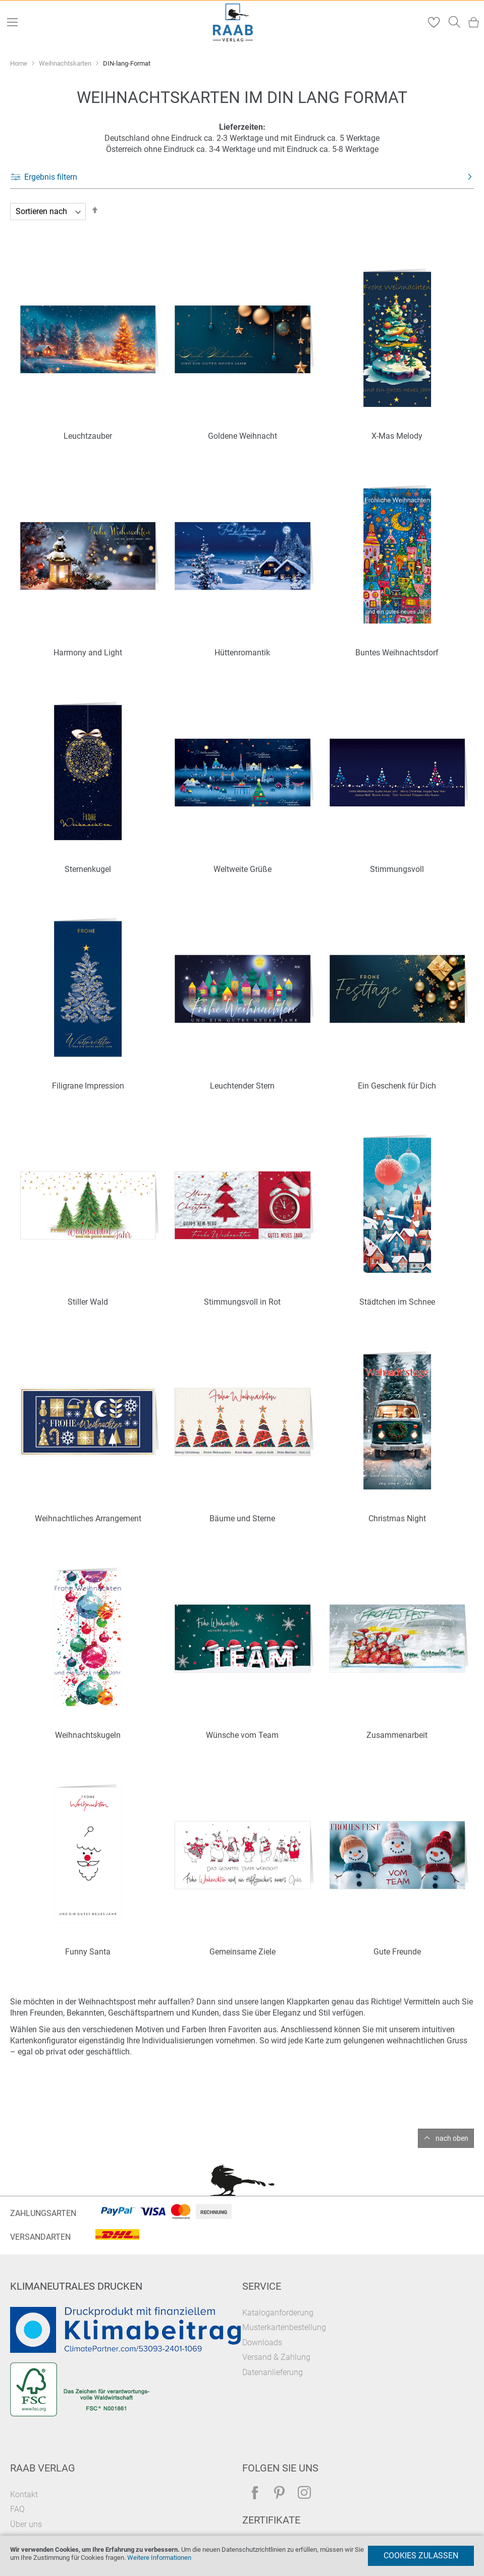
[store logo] (232, 22)
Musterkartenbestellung (284, 2327)
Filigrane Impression (88, 1086)
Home (19, 63)
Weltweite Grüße (242, 869)
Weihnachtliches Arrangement (88, 1518)
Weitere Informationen (159, 2557)
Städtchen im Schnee (397, 1302)
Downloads (262, 2342)
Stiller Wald (88, 1302)
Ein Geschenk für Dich (397, 1086)
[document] (242, 2556)
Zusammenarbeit (396, 1735)
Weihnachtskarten (66, 63)
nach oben (452, 2138)
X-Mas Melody (396, 436)
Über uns (26, 2524)
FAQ (17, 2509)
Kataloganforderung (277, 2312)
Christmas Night (397, 1518)
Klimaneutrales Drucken (76, 2286)
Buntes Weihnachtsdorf (397, 652)
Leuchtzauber (88, 436)
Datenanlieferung (272, 2372)
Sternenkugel (88, 869)
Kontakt (24, 2494)
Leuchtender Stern (242, 1086)
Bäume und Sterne (242, 1518)
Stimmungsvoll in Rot (242, 1302)
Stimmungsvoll (397, 869)
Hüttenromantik (242, 652)
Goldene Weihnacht (242, 436)
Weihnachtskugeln (88, 1735)
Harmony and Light (87, 652)
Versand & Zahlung (276, 2357)
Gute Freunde (397, 1951)
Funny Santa (88, 1951)
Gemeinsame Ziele (242, 1951)
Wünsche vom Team (242, 1735)
